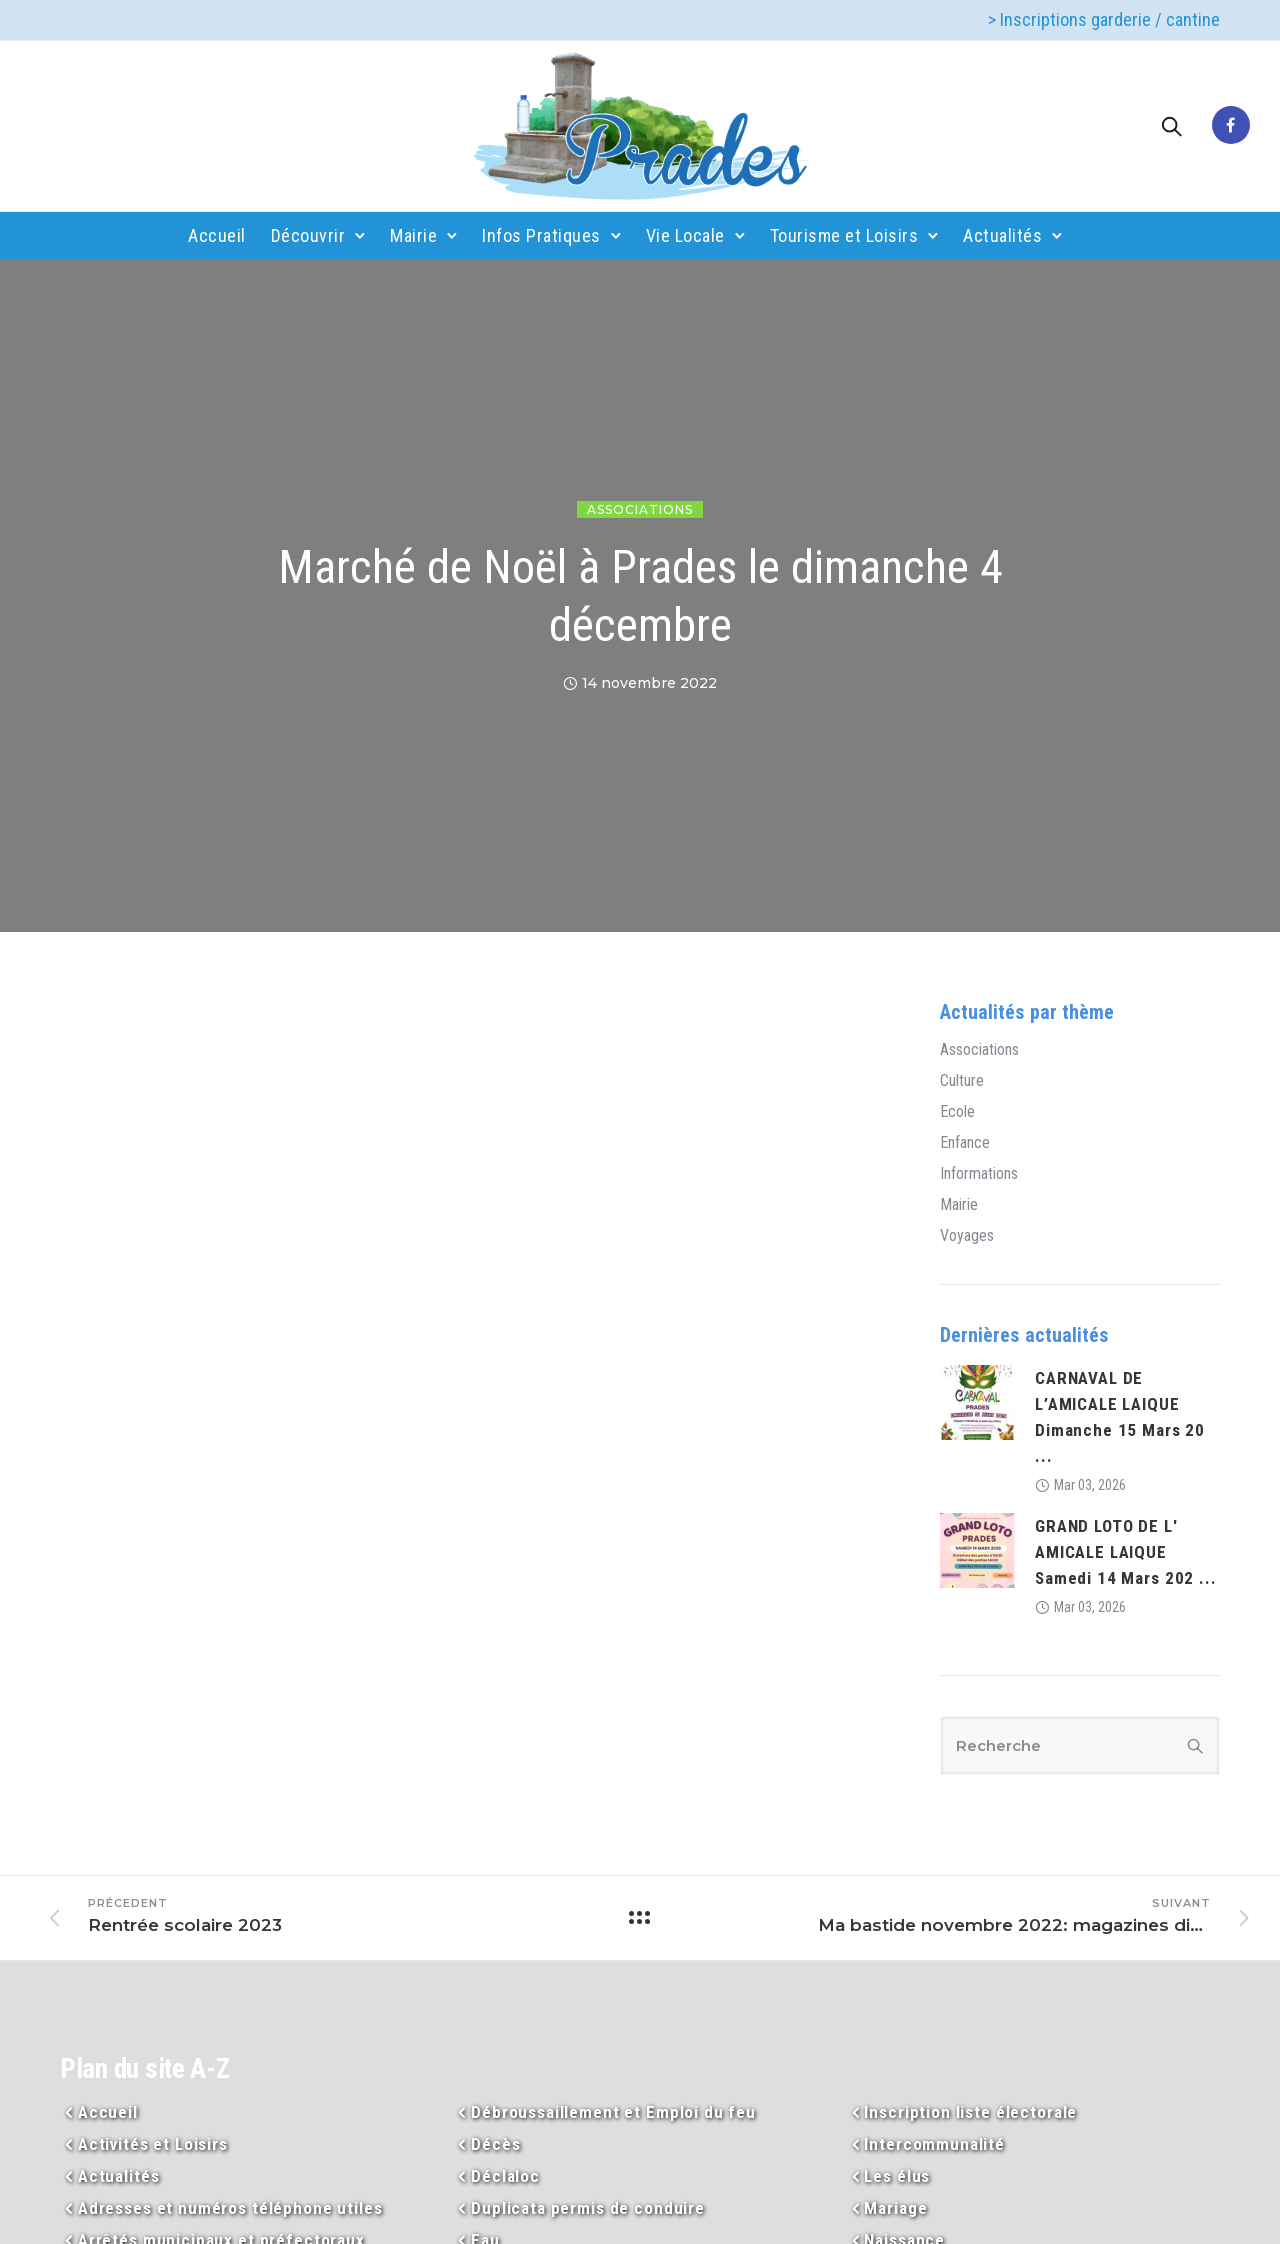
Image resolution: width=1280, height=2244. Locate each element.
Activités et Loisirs (153, 2144)
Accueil (217, 235)
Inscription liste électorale (970, 2112)
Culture (962, 1081)
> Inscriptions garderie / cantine (1104, 19)
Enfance (965, 1143)
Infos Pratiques (541, 235)
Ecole (957, 1112)
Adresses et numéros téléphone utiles (230, 2208)
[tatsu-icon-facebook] (1231, 126)
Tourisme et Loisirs (844, 235)
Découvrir (308, 235)
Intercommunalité (934, 2144)
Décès (495, 2144)
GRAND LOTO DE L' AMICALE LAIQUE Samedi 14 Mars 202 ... (1126, 1552)
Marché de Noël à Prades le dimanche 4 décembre (640, 596)
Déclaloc (505, 2176)
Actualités (1002, 235)
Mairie (413, 235)
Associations (640, 509)
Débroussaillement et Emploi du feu (613, 2112)
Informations (979, 1174)
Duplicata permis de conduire (588, 2208)
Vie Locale (685, 235)
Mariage (895, 2208)
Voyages (967, 1236)
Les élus (897, 2176)
